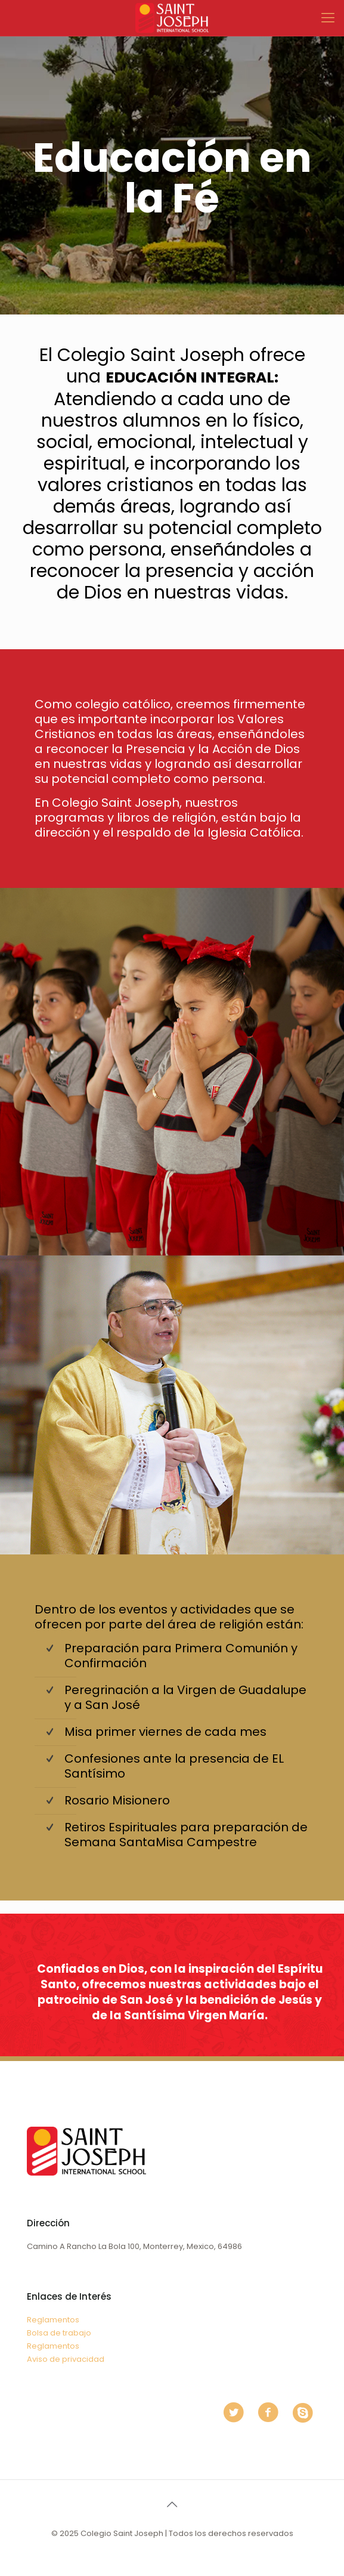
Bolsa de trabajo (59, 2333)
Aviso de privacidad (65, 2359)
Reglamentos (53, 2319)
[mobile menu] (328, 18)
